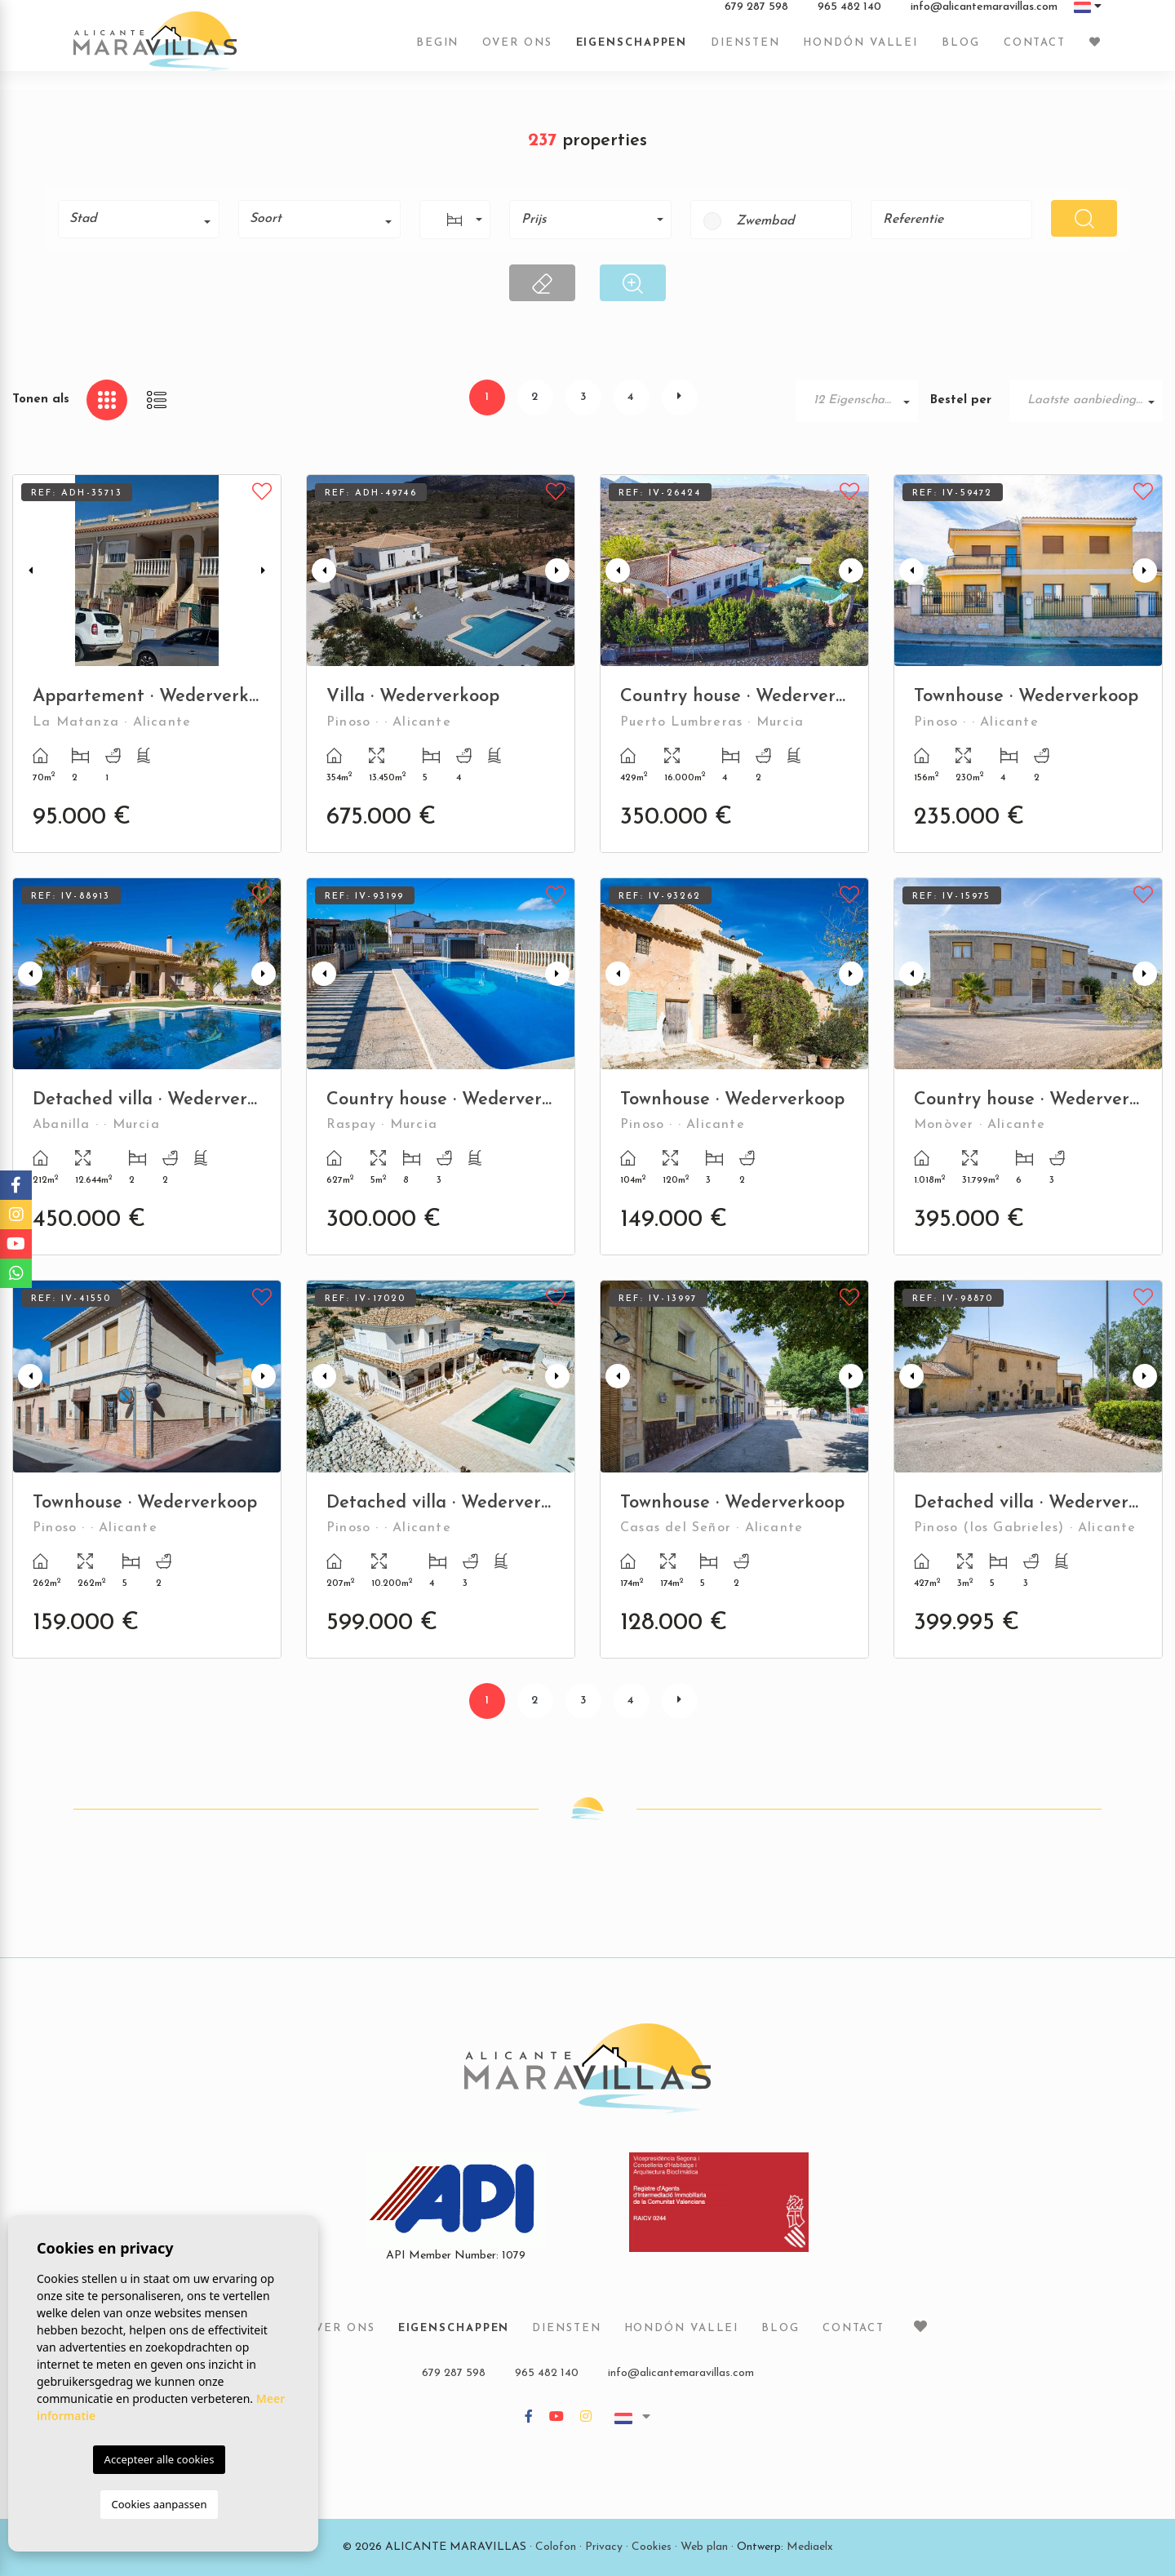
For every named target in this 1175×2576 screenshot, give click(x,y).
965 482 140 (849, 15)
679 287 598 (756, 15)
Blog (961, 51)
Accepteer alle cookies (159, 2459)
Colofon (555, 2547)
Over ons (517, 51)
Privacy (604, 2547)
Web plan (704, 2547)
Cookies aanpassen (159, 2504)
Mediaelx (810, 2547)
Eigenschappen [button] (632, 51)
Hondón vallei (860, 51)
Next (265, 570)
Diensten (745, 51)
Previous (28, 570)
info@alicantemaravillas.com (984, 15)
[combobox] (138, 219)
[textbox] (144, 218)
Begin (437, 51)
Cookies (652, 2547)
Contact (1035, 51)
